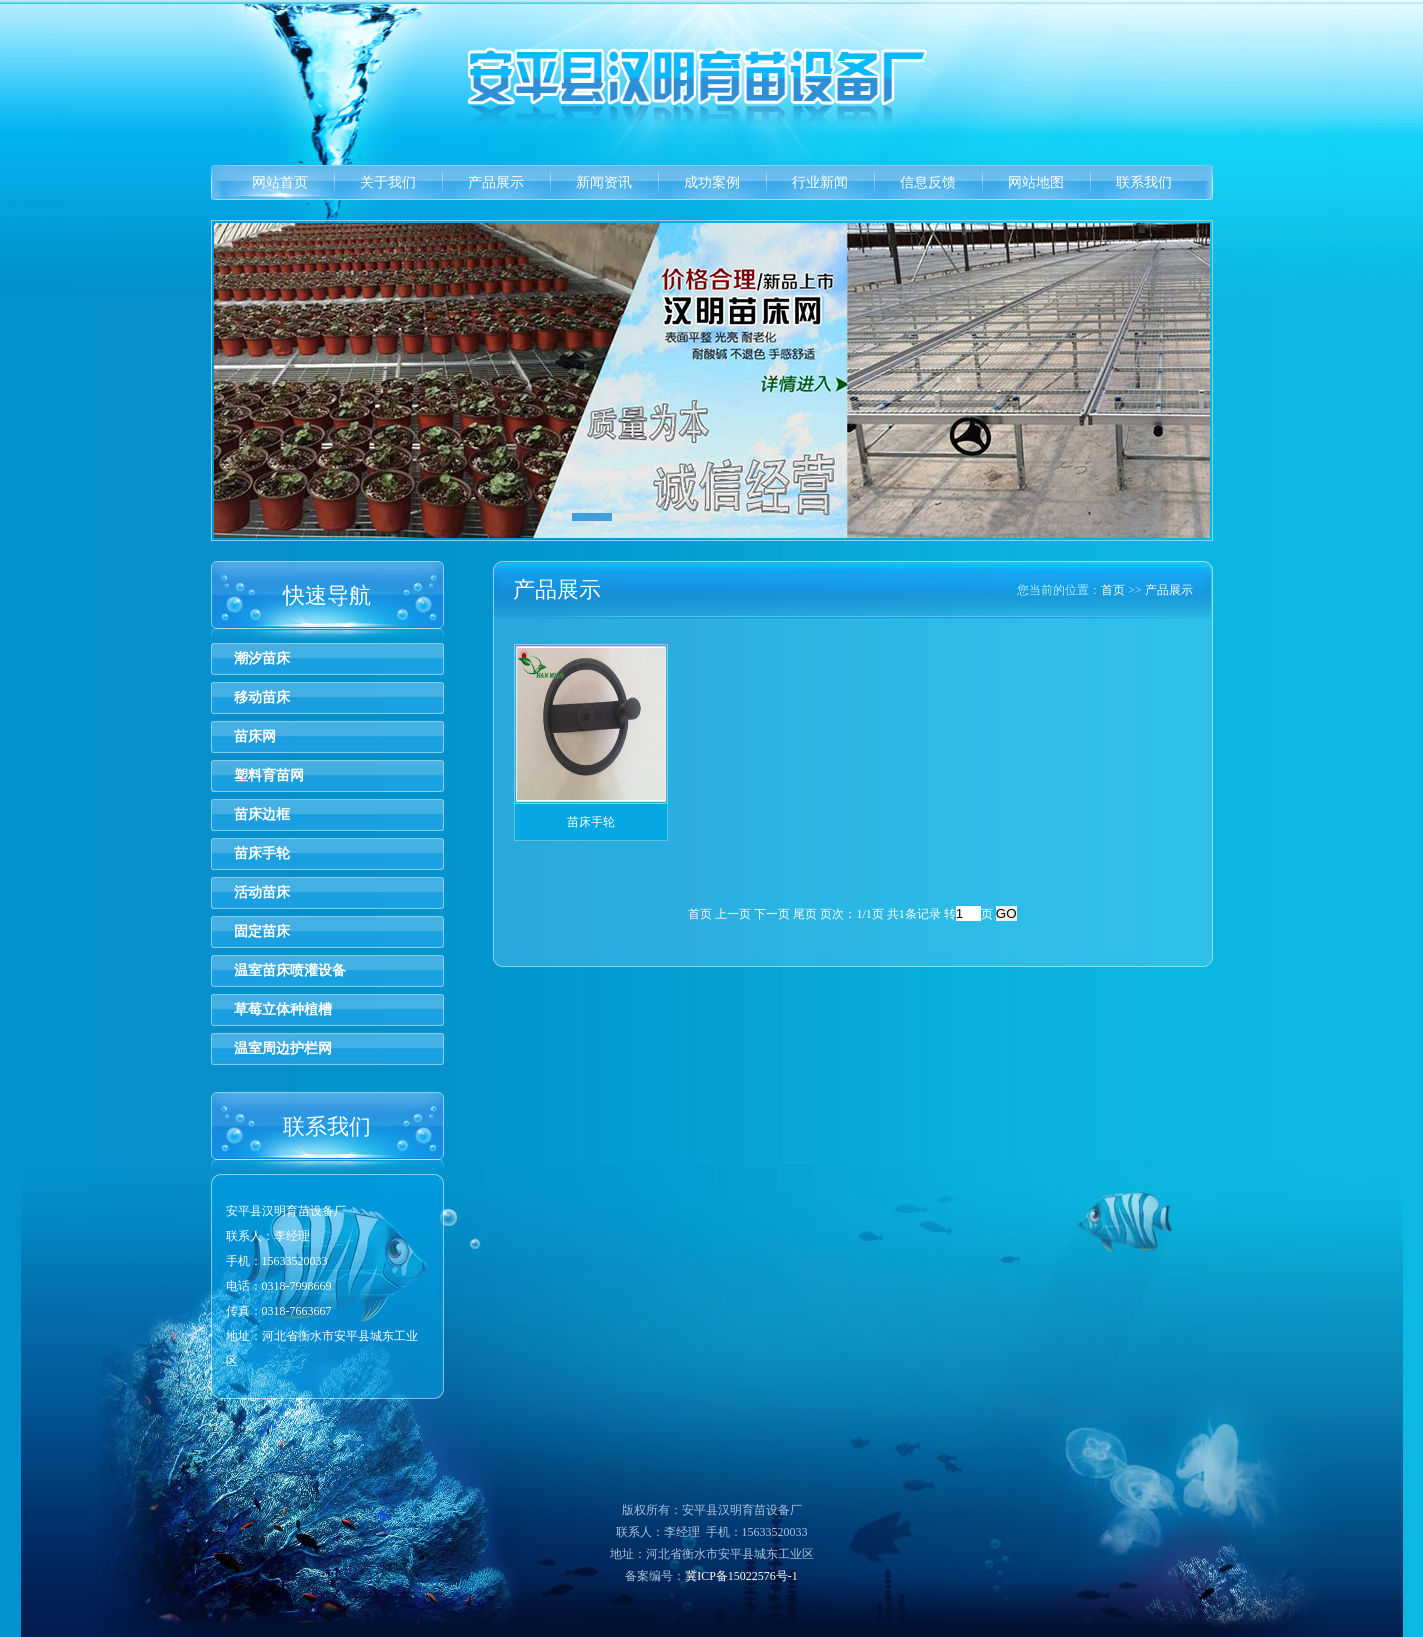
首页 (1113, 590)
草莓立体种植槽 (283, 1009)
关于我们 (388, 182)
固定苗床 (262, 931)
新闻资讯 (604, 182)
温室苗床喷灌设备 (290, 970)
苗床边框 (262, 814)
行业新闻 (820, 182)
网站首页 (280, 182)
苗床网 (255, 736)
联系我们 (1144, 182)
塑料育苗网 (269, 775)
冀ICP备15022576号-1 (741, 1576)
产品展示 (496, 182)
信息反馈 (928, 182)
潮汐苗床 (262, 658)
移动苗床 (262, 697)
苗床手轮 (262, 853)
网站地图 (1036, 182)
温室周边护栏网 (283, 1048)
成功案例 (712, 182)
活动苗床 (262, 892)
